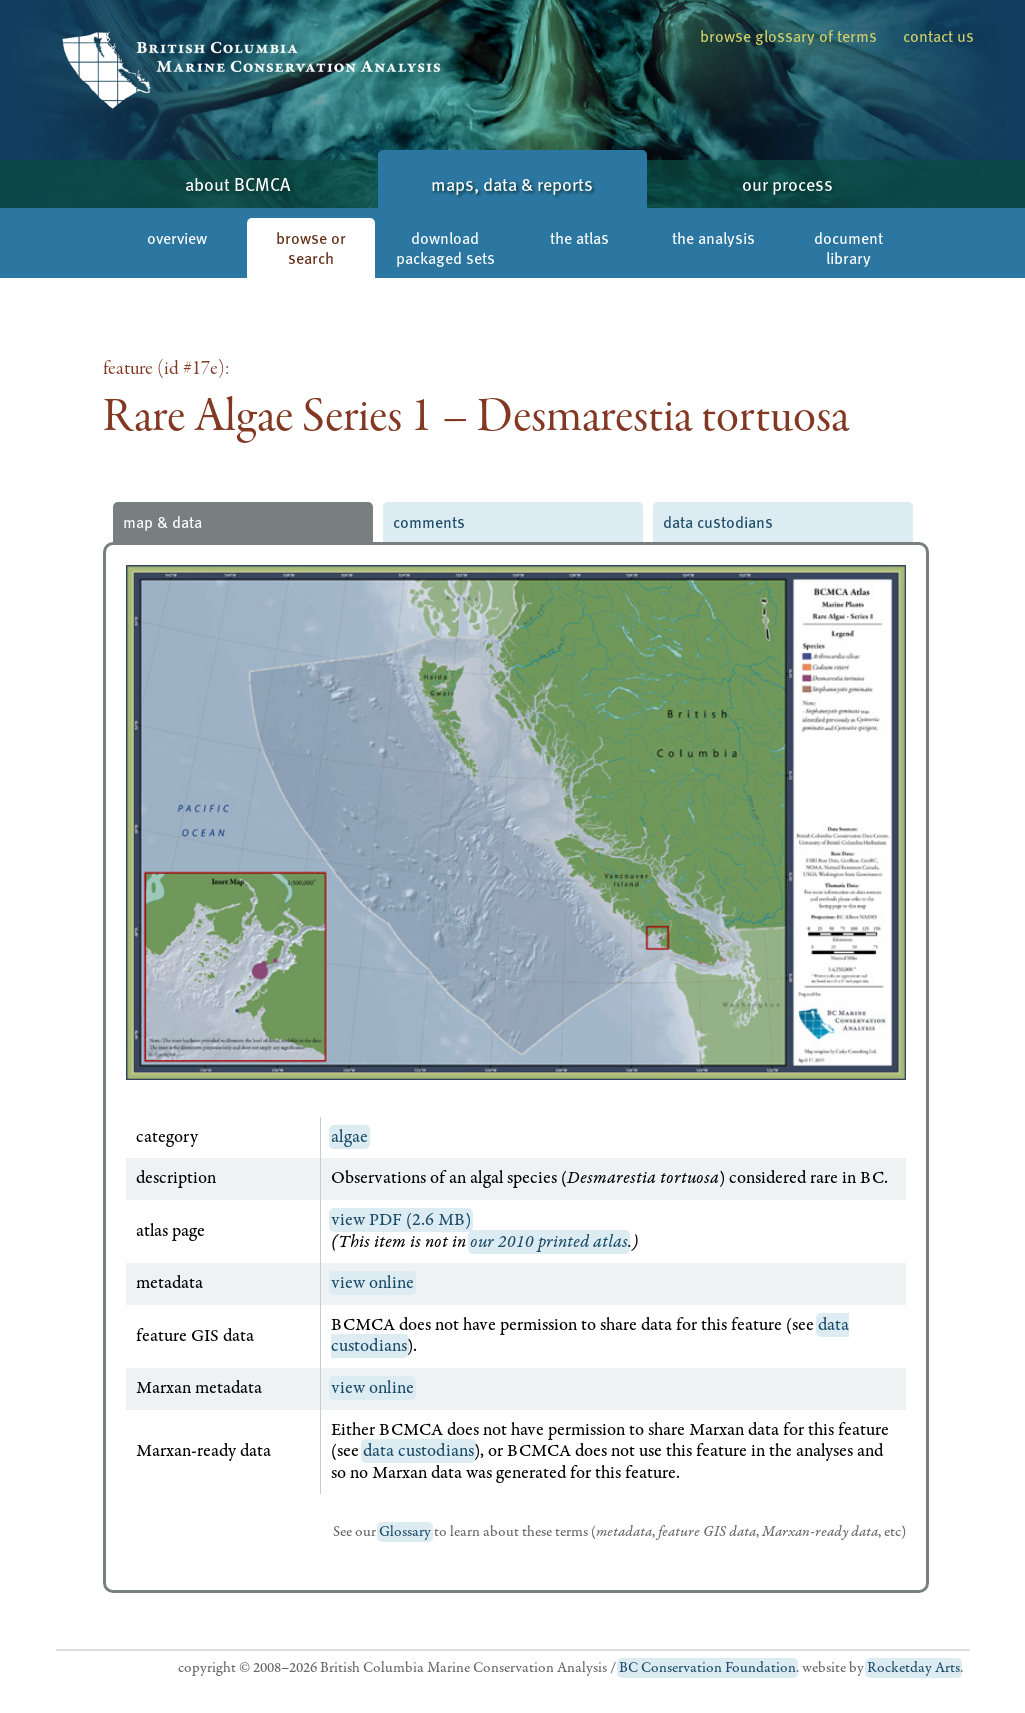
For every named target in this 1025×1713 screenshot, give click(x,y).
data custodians (718, 521)
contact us (938, 35)
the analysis (713, 237)
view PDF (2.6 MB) (401, 1220)
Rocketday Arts (913, 1668)
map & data (162, 521)
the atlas (579, 237)
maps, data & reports (512, 183)
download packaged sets (445, 247)
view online (372, 1283)
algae (349, 1137)
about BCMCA (237, 183)
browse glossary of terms (788, 35)
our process (787, 183)
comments (429, 521)
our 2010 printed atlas (549, 1242)
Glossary (405, 1532)
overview (177, 237)
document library (848, 247)
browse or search (311, 247)
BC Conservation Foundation (707, 1668)
